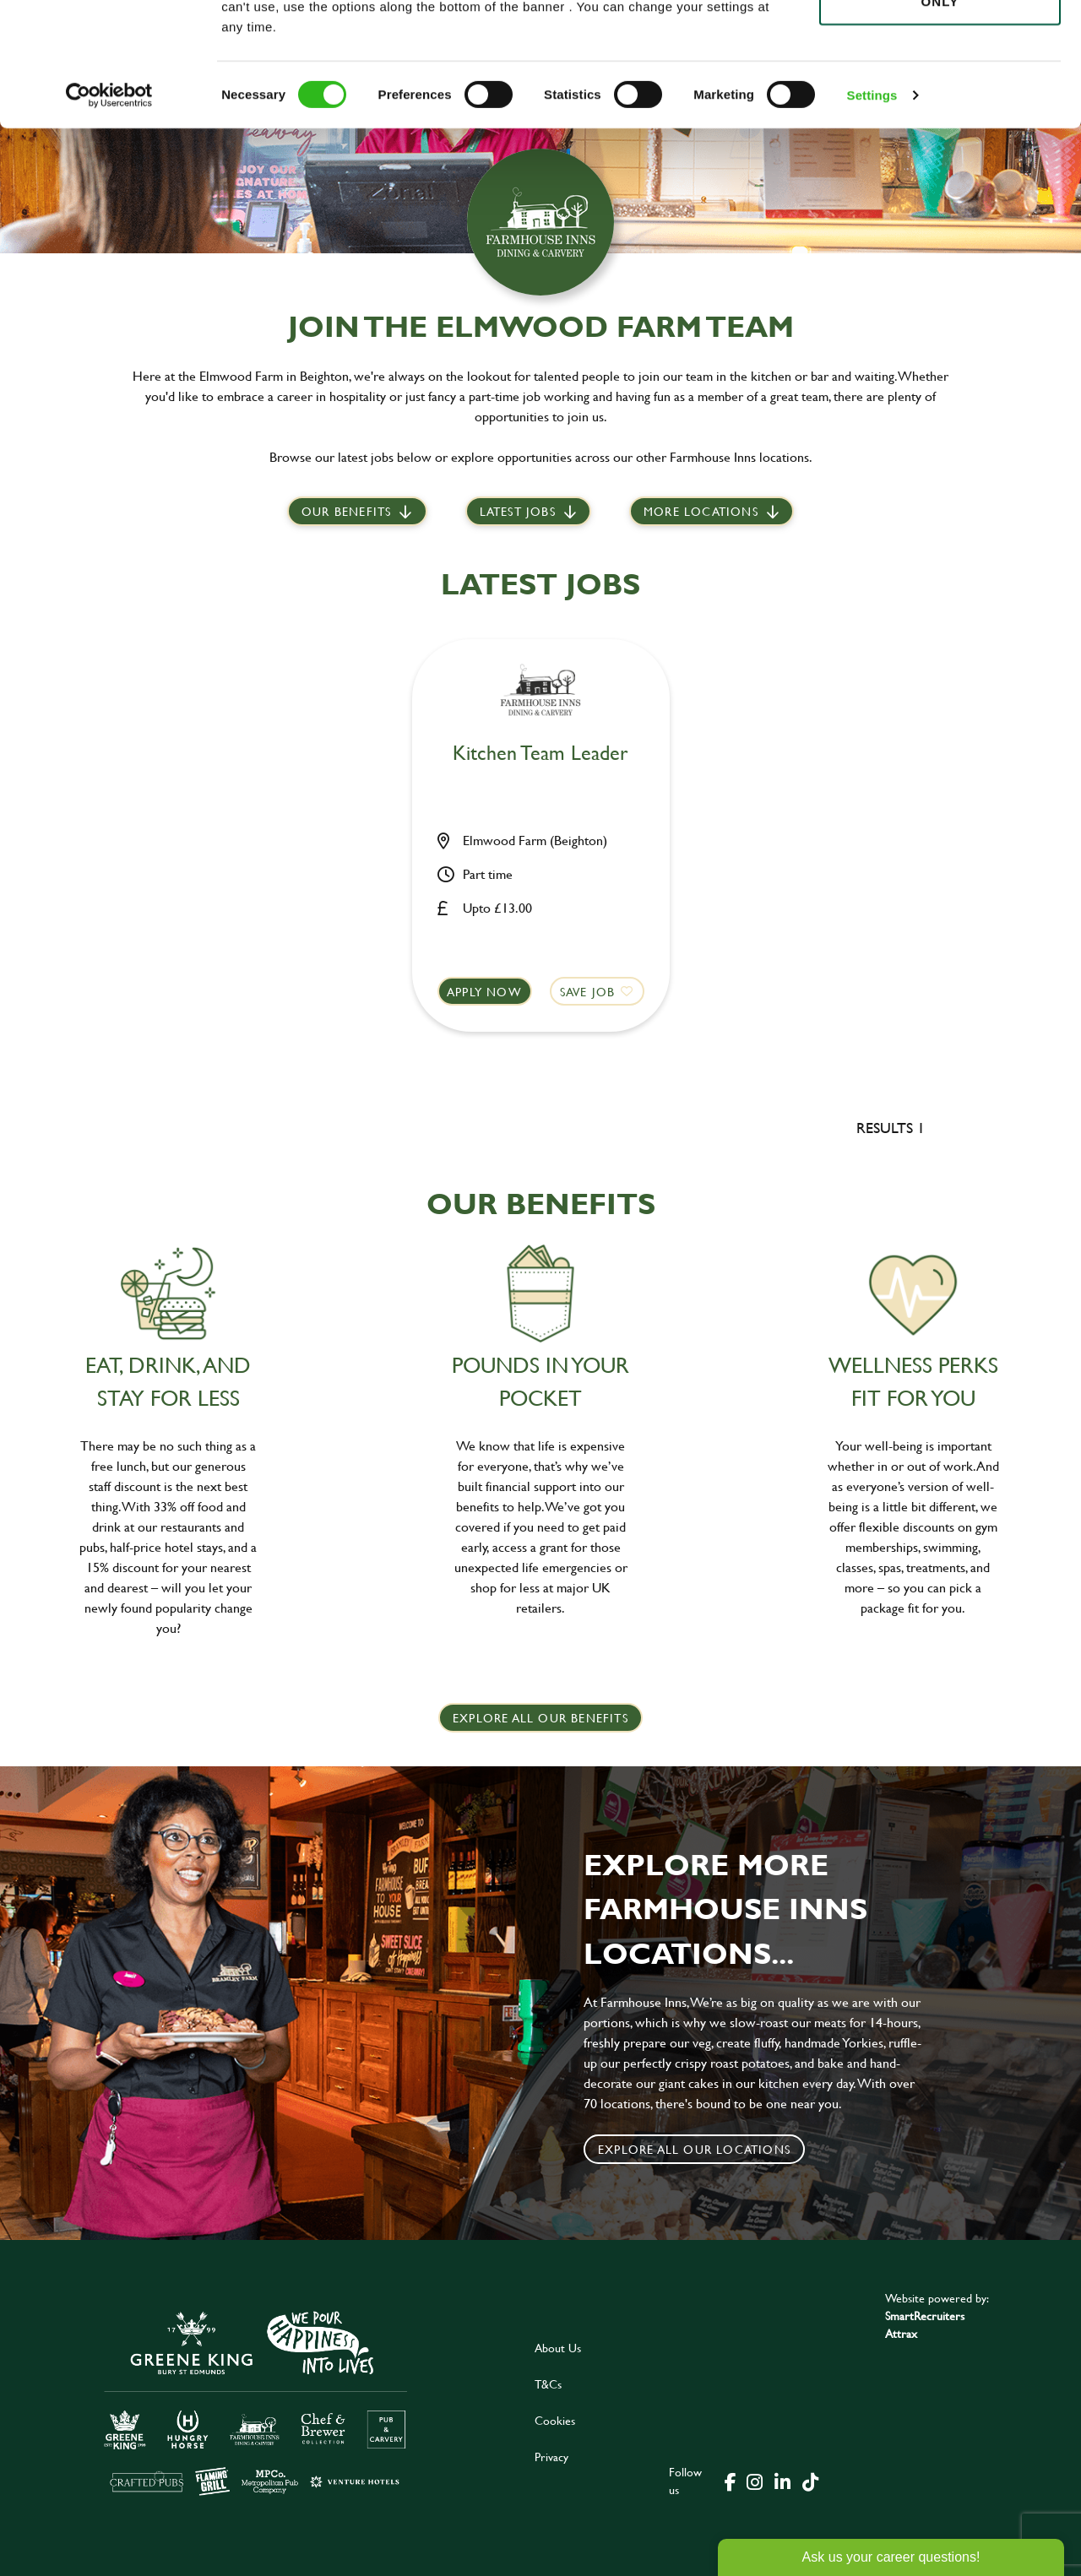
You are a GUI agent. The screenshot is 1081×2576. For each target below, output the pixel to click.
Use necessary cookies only (940, 107)
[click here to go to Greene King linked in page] (782, 2480)
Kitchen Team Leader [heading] (540, 753)
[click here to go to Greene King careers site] (256, 2401)
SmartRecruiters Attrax (924, 2324)
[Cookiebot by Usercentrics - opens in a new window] (109, 211)
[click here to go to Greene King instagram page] (754, 2480)
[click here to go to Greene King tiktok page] (810, 2480)
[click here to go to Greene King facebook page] (730, 2480)
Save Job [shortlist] (588, 992)
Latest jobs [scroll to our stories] (518, 511)
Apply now (484, 992)
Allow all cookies (939, 43)
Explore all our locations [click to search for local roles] (694, 2149)
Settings (872, 210)
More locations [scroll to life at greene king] (701, 511)
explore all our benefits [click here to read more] (540, 1718)
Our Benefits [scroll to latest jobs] (346, 511)
